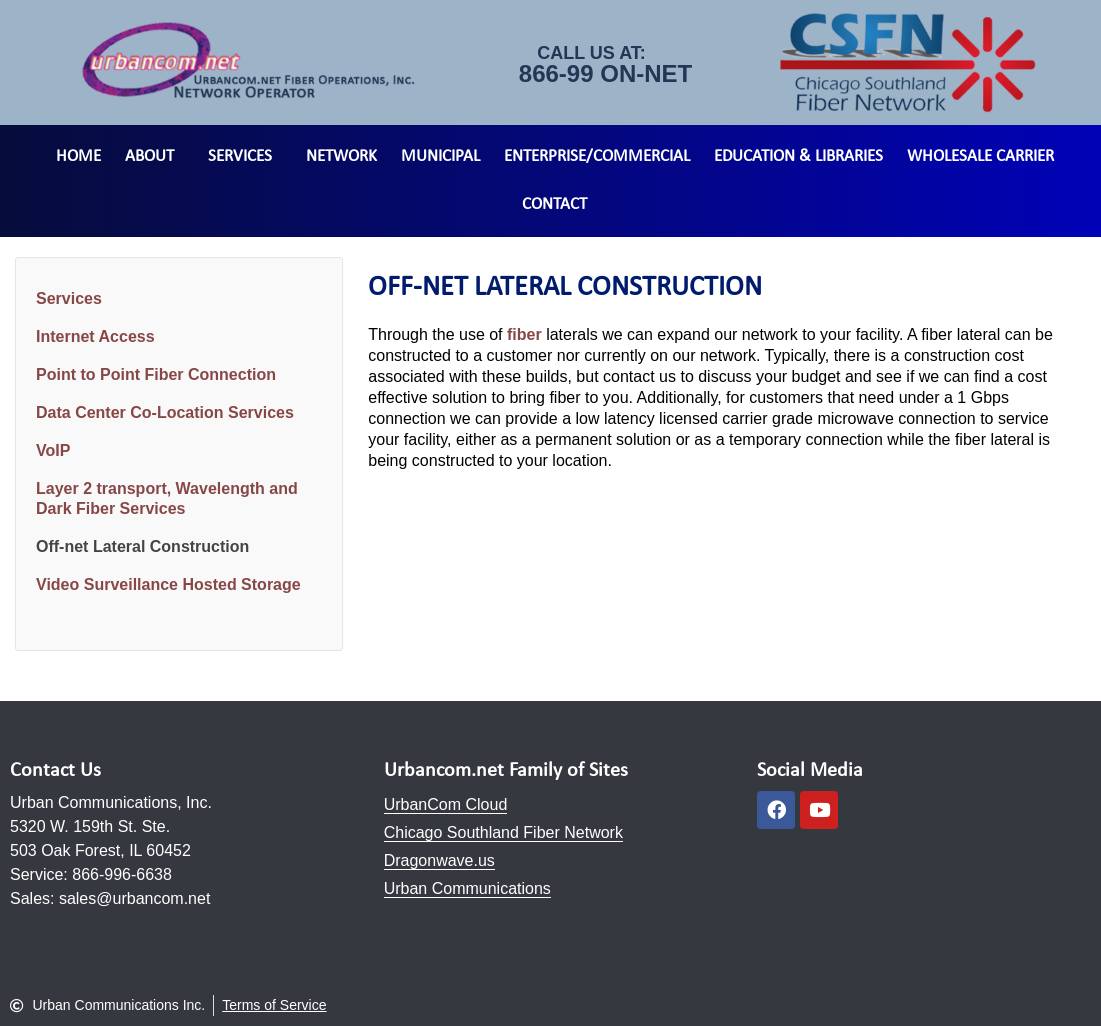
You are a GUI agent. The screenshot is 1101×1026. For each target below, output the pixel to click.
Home (78, 156)
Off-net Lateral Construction (142, 546)
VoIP (53, 450)
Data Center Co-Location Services (165, 412)
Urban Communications (467, 888)
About (154, 157)
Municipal (440, 156)
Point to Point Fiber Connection (156, 374)
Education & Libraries (798, 156)
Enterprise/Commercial (597, 156)
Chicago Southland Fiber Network (503, 832)
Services (245, 157)
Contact (554, 204)
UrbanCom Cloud (446, 804)
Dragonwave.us (439, 860)
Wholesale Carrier (980, 156)
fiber (524, 334)
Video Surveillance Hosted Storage (168, 584)
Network (341, 156)
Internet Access (95, 336)
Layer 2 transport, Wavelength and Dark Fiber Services (167, 498)
